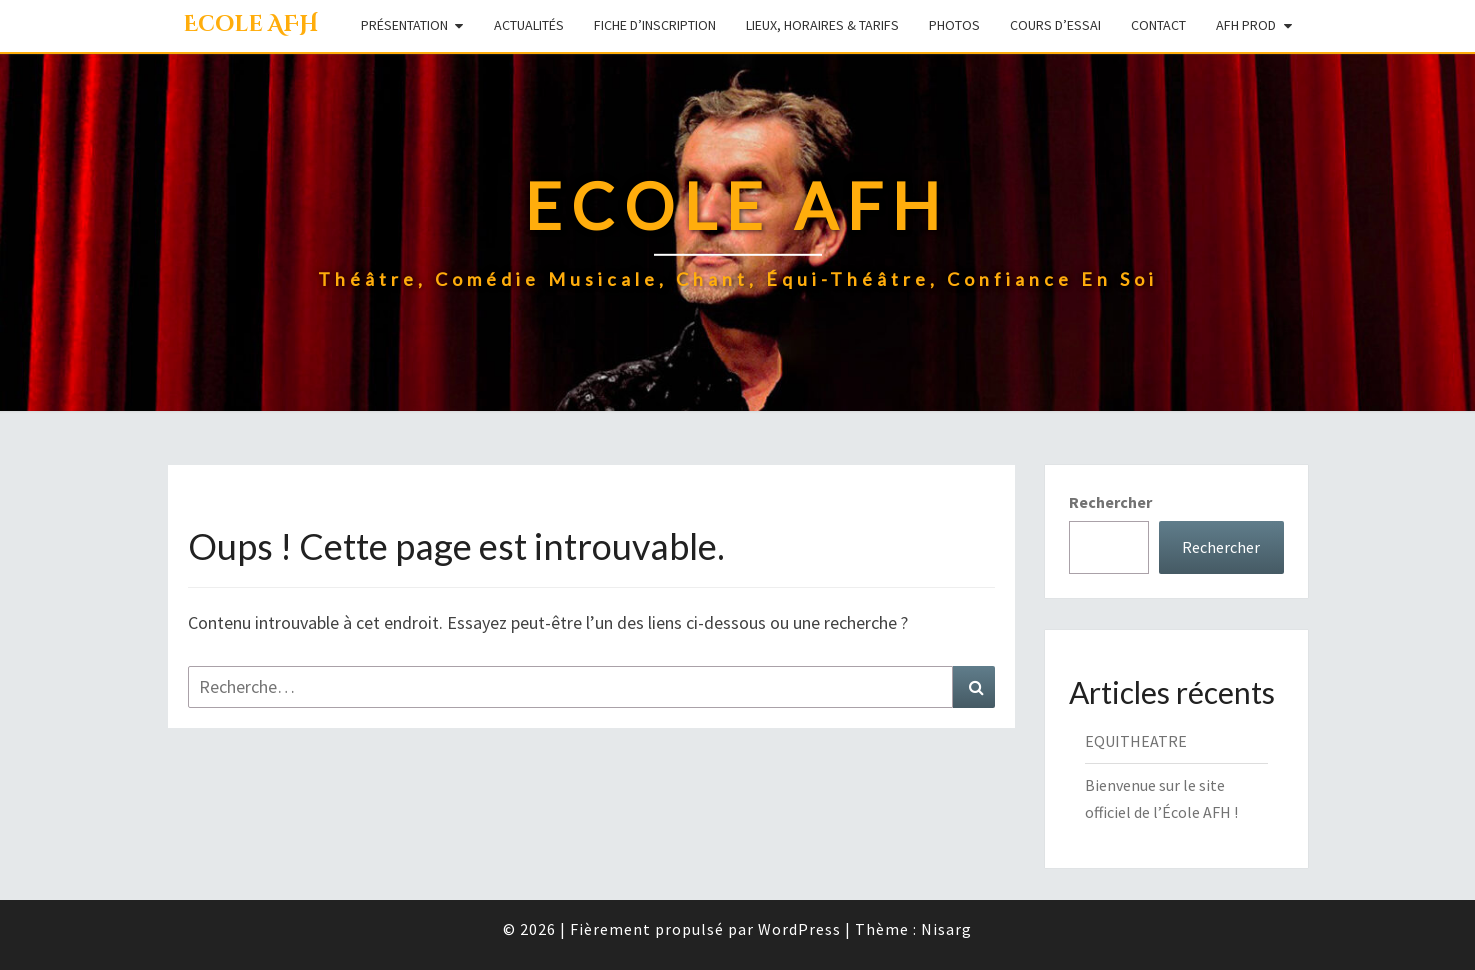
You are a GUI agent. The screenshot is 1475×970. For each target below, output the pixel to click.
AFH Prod (1246, 25)
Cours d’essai (1055, 25)
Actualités (529, 25)
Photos (954, 25)
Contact (1158, 25)
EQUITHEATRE (1136, 741)
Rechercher (1110, 502)
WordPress (799, 929)
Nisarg (946, 929)
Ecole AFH (250, 24)
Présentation (404, 25)
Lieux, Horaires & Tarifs (822, 25)
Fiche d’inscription (655, 25)
